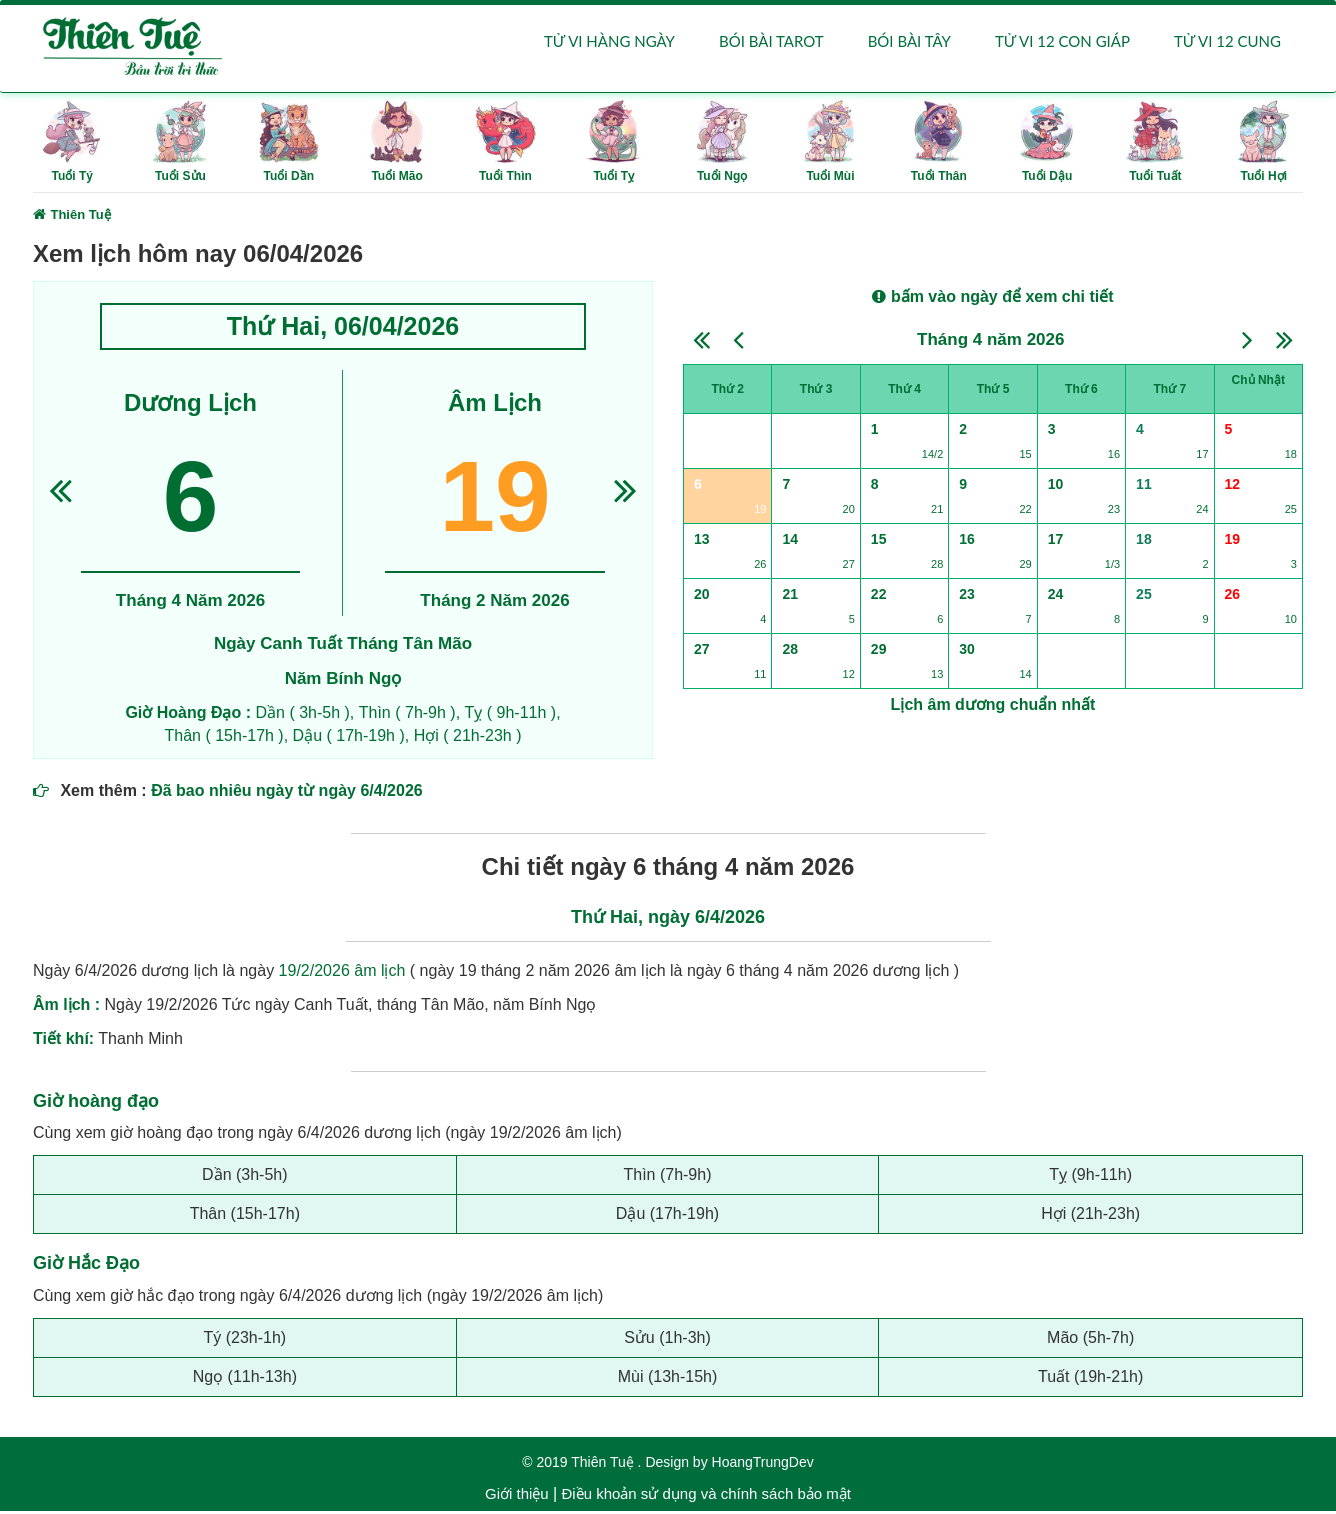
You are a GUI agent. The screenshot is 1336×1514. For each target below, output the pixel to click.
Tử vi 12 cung (1227, 42)
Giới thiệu (517, 1496)
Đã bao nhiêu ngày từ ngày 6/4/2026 (287, 792)
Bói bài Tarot (771, 42)
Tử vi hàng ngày (609, 42)
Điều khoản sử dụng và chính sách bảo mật (705, 1496)
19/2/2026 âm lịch (342, 972)
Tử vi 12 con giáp (1062, 42)
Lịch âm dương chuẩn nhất (993, 707)
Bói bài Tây (909, 42)
